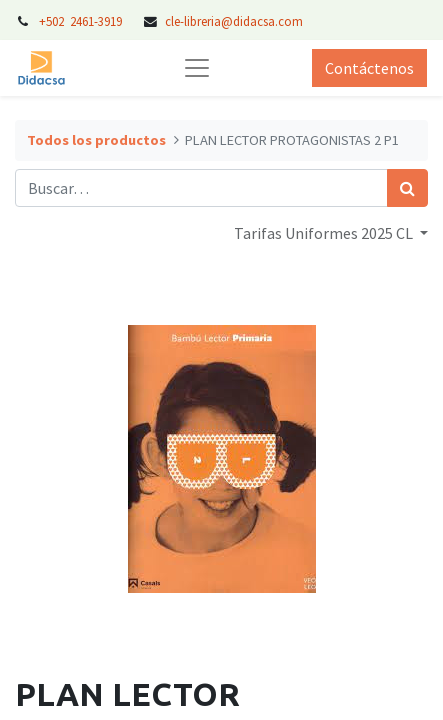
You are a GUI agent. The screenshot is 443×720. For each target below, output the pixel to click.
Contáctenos (369, 68)
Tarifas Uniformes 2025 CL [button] (325, 233)
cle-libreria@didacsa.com (234, 21)
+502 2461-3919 (82, 21)
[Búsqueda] (407, 188)
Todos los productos (96, 140)
